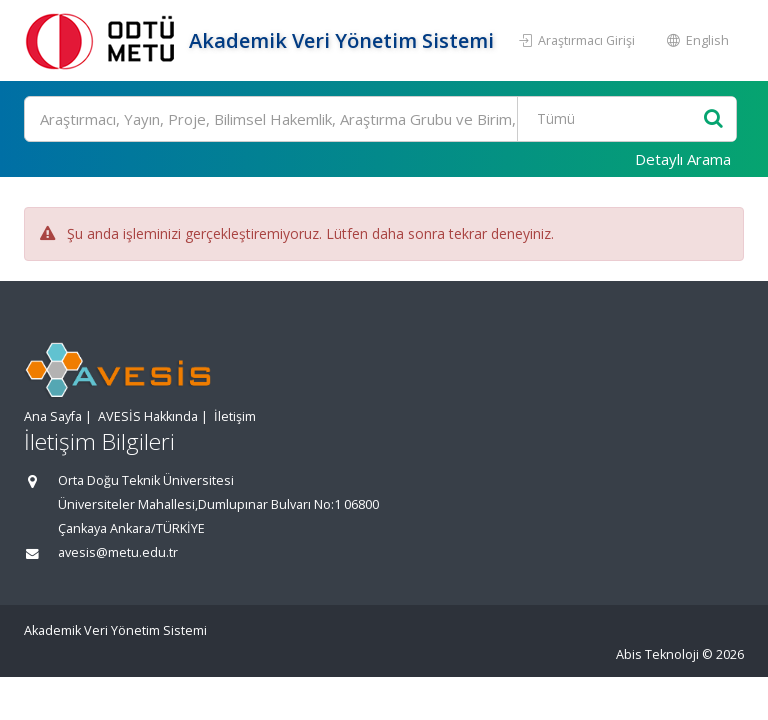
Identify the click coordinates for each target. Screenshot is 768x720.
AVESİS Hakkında (148, 416)
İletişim (235, 416)
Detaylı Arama (683, 159)
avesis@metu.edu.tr (118, 552)
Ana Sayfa (53, 416)
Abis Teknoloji (657, 654)
